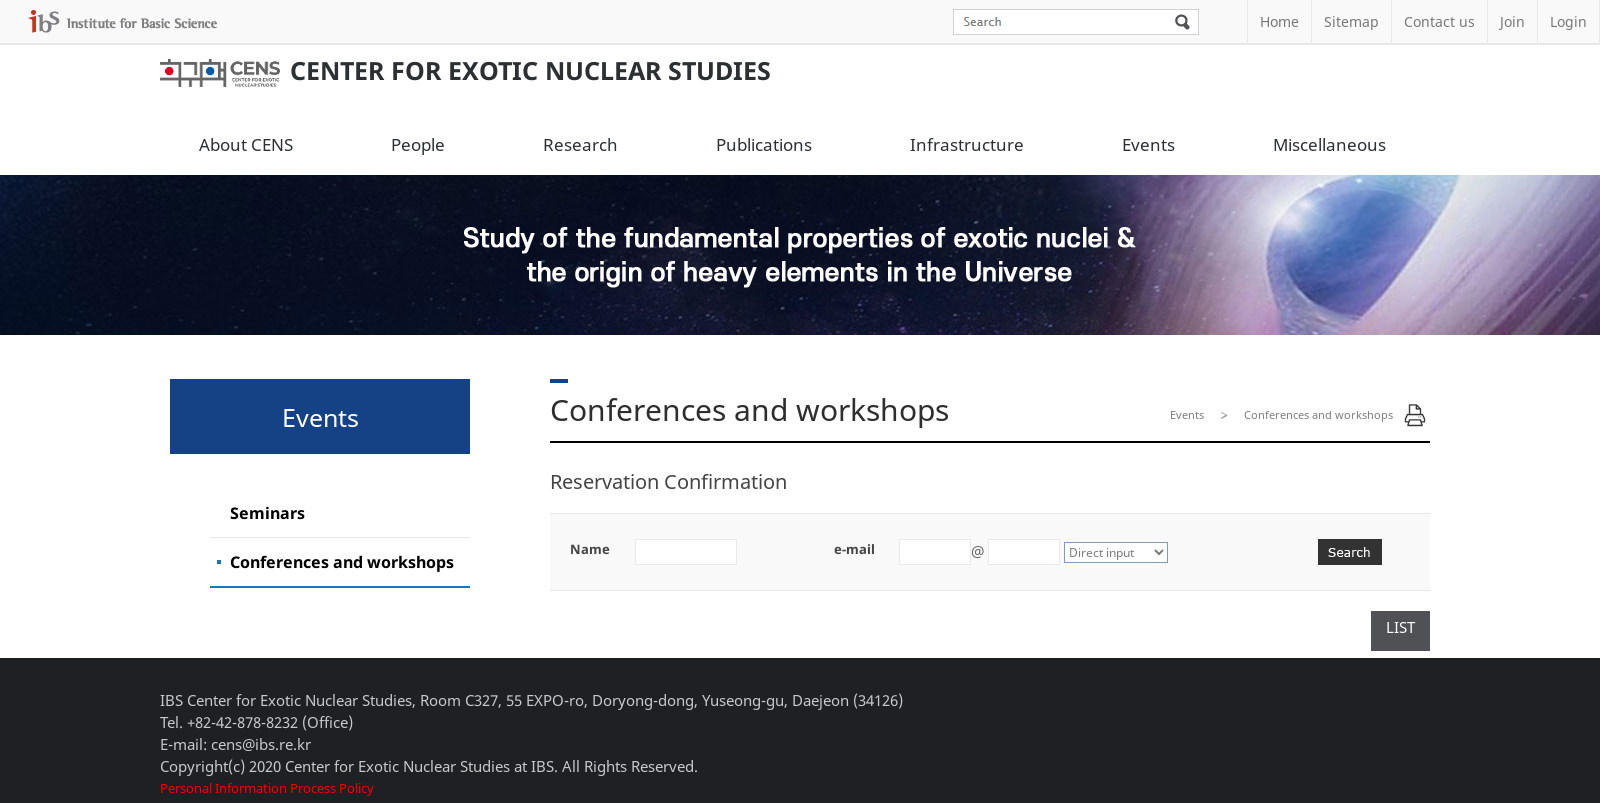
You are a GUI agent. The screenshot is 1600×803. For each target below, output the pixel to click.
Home (1279, 21)
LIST (1400, 627)
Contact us (1439, 21)
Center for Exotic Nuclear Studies (465, 70)
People (418, 144)
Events (1148, 144)
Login (1568, 21)
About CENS (246, 144)
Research (580, 144)
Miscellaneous (1329, 144)
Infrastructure (967, 144)
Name (590, 549)
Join (1512, 21)
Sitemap (1351, 21)
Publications (764, 144)
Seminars (267, 513)
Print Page (1415, 415)
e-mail (854, 549)
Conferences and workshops (342, 562)
